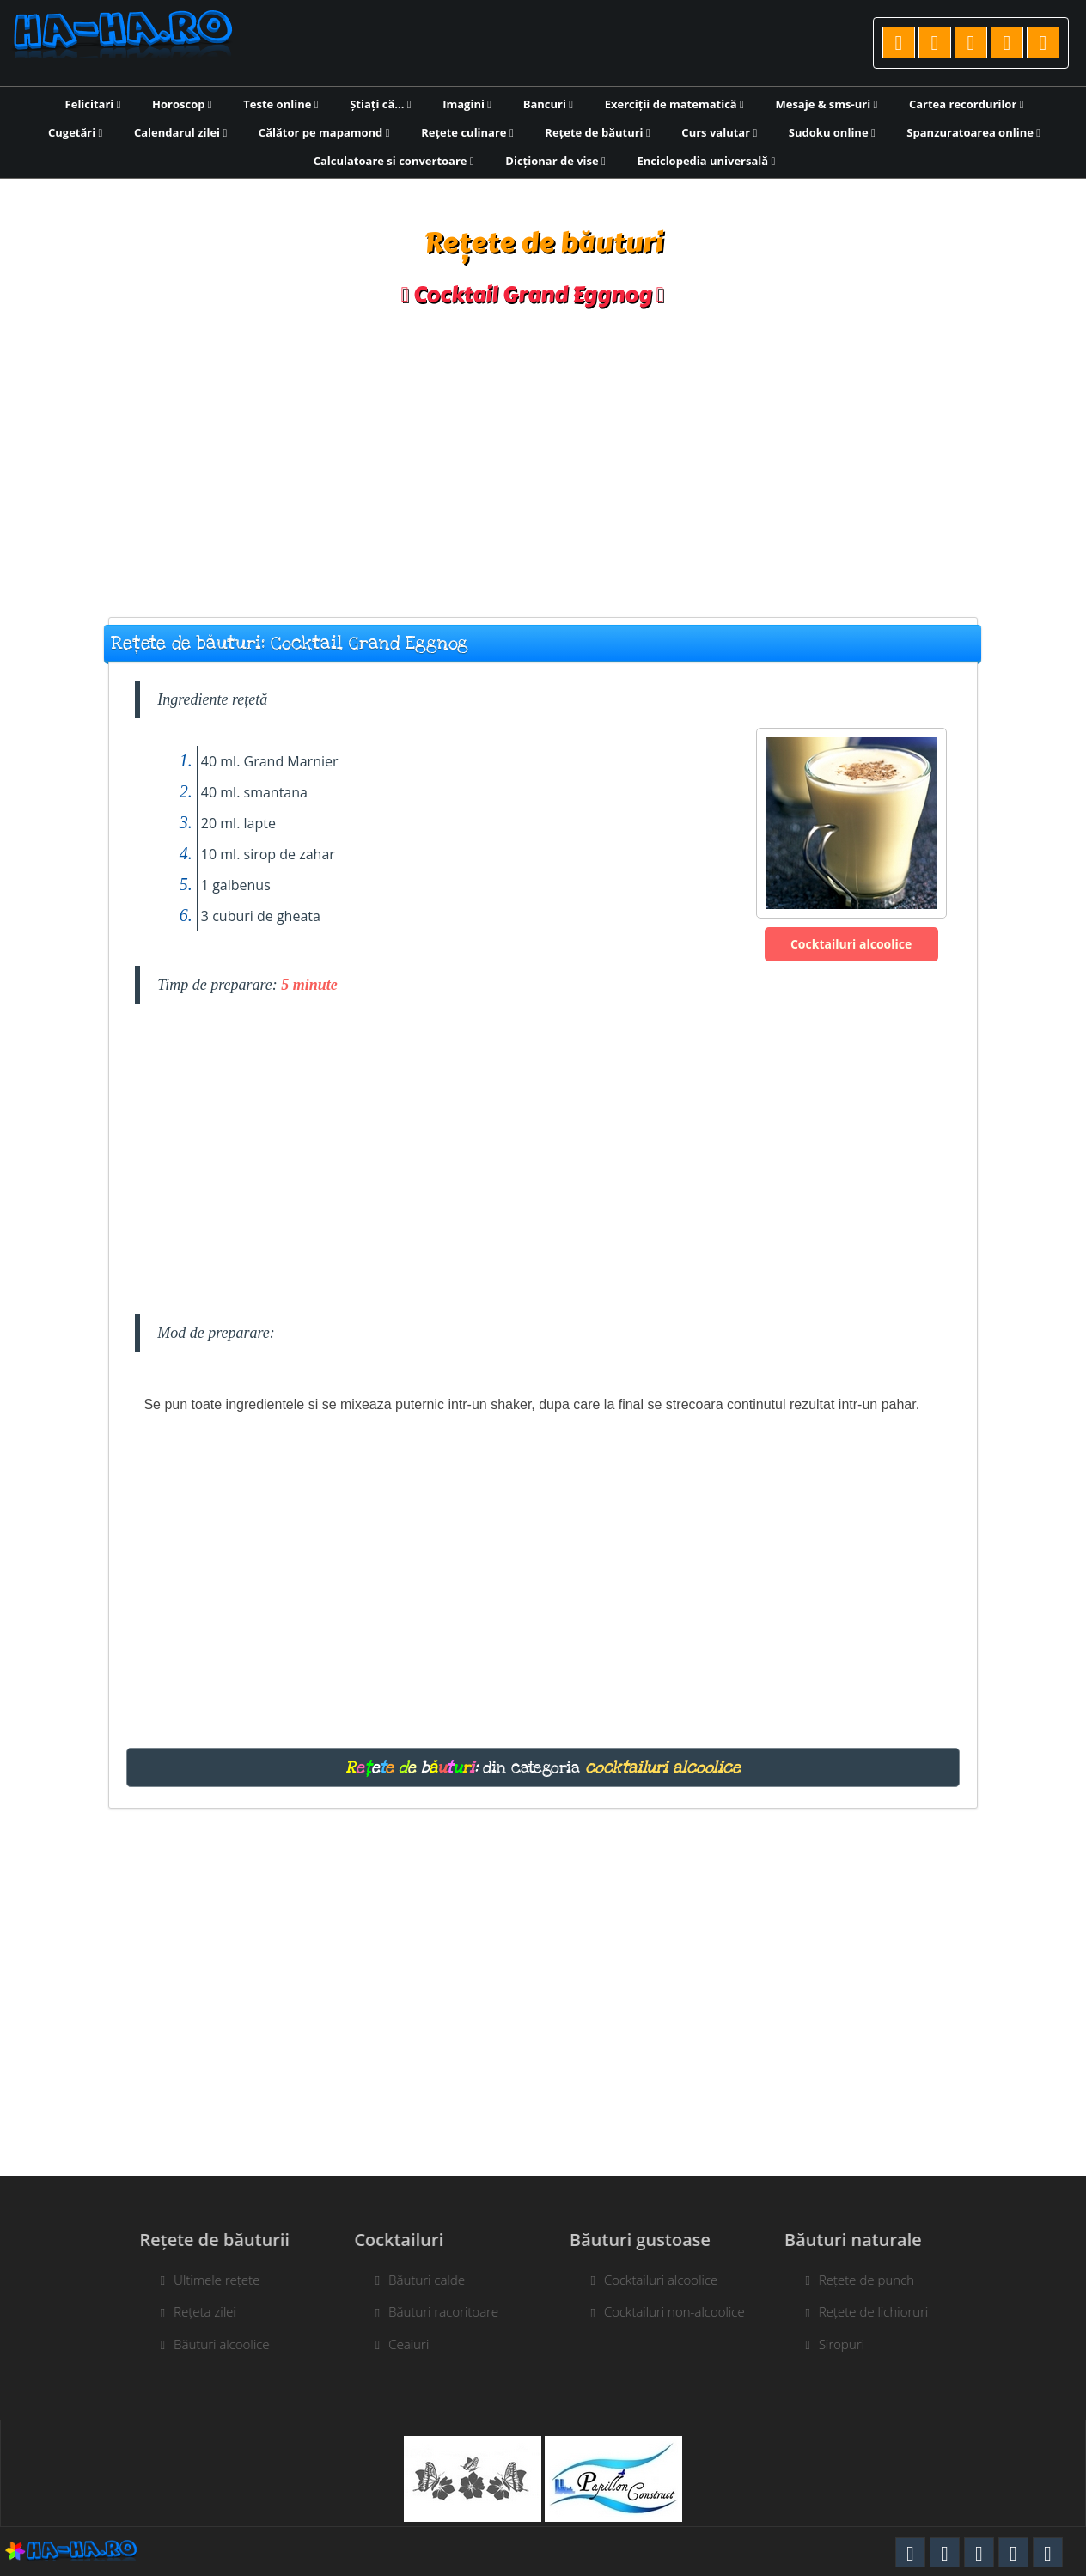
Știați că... (380, 104)
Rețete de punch (876, 2279)
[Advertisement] (543, 453)
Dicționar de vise (555, 160)
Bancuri (548, 104)
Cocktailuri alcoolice (851, 944)
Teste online (280, 104)
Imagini (466, 104)
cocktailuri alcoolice (663, 1767)
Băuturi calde (417, 2279)
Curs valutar (719, 132)
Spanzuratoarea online (973, 132)
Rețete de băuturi (597, 132)
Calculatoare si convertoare (394, 160)
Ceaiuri (399, 2344)
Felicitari (93, 104)
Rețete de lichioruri (883, 2311)
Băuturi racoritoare (434, 2311)
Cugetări (75, 132)
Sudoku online (832, 132)
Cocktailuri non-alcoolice (683, 2311)
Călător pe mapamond (324, 132)
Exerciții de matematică (674, 104)
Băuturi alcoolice (211, 2344)
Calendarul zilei (180, 132)
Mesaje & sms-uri (826, 104)
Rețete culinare (467, 132)
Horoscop (182, 104)
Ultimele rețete (207, 2279)
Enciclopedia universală (706, 160)
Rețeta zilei (195, 2311)
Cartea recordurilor (966, 104)
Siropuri (851, 2344)
